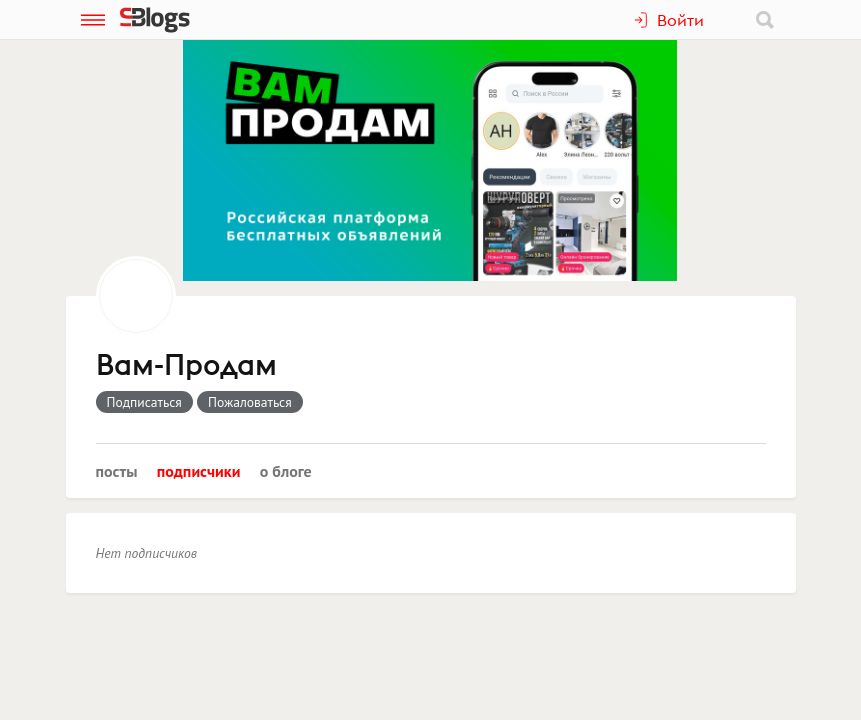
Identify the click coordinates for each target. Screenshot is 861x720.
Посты (117, 471)
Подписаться (144, 402)
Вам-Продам (186, 366)
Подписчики (199, 471)
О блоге (286, 471)
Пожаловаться (250, 402)
